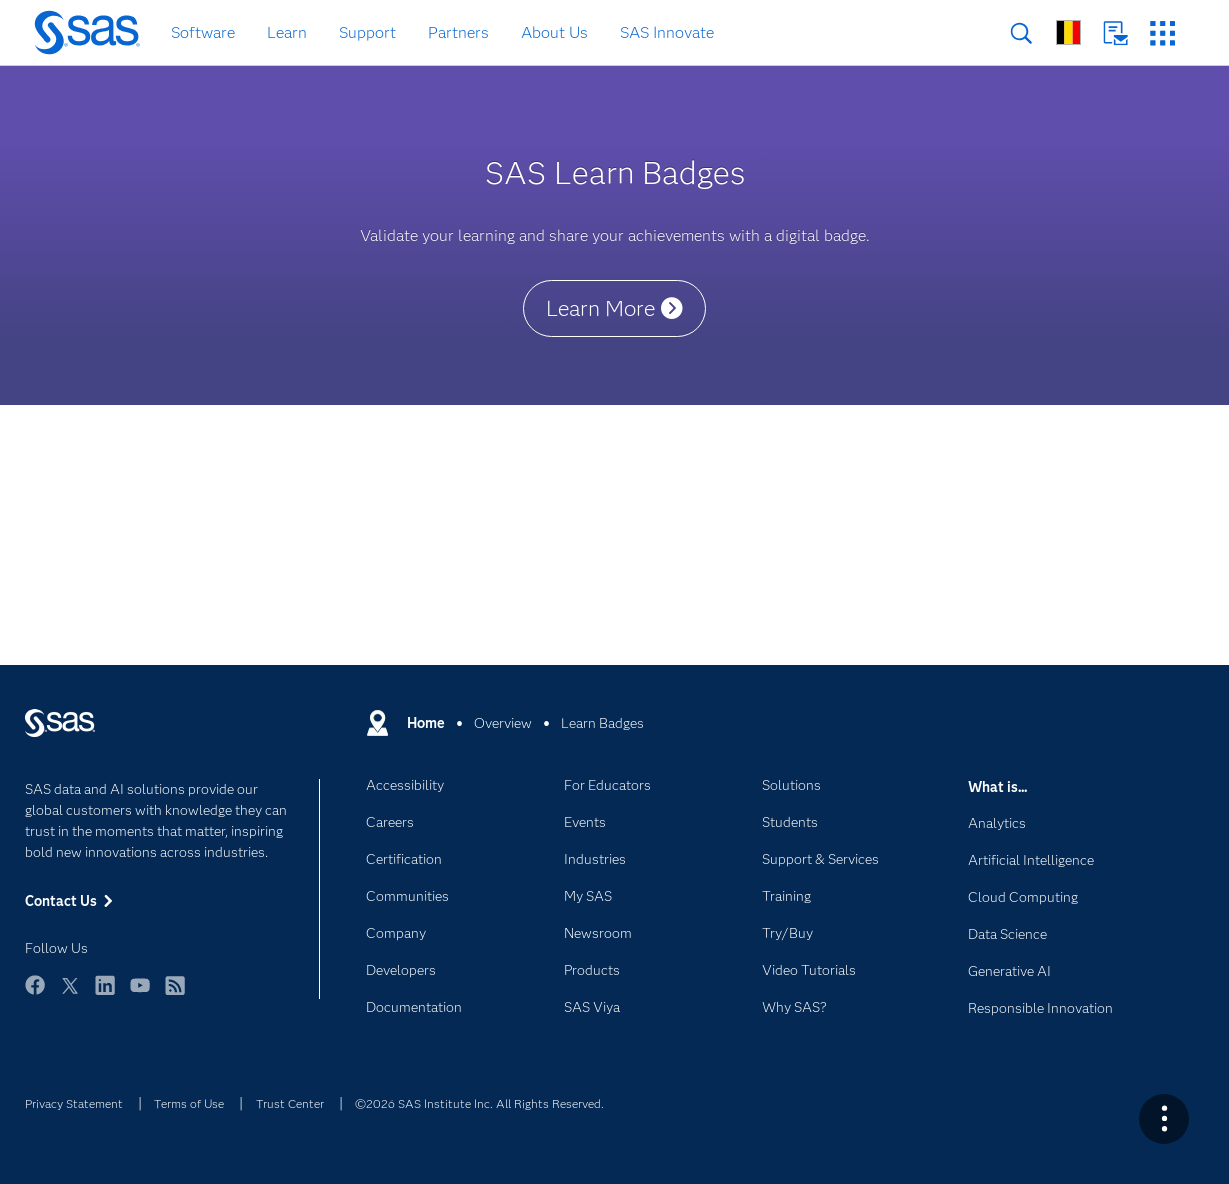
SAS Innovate (667, 32)
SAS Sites (1162, 33)
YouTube (140, 994)
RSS (175, 994)
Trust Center (290, 1103)
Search (1021, 33)
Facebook (35, 994)
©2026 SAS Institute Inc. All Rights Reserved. (479, 1103)
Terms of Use (189, 1103)
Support (367, 32)
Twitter (70, 994)
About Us (554, 32)
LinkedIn (105, 994)
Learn (287, 32)
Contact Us (1115, 33)
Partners (458, 32)
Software (203, 32)
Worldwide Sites (1068, 32)
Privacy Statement (74, 1103)
